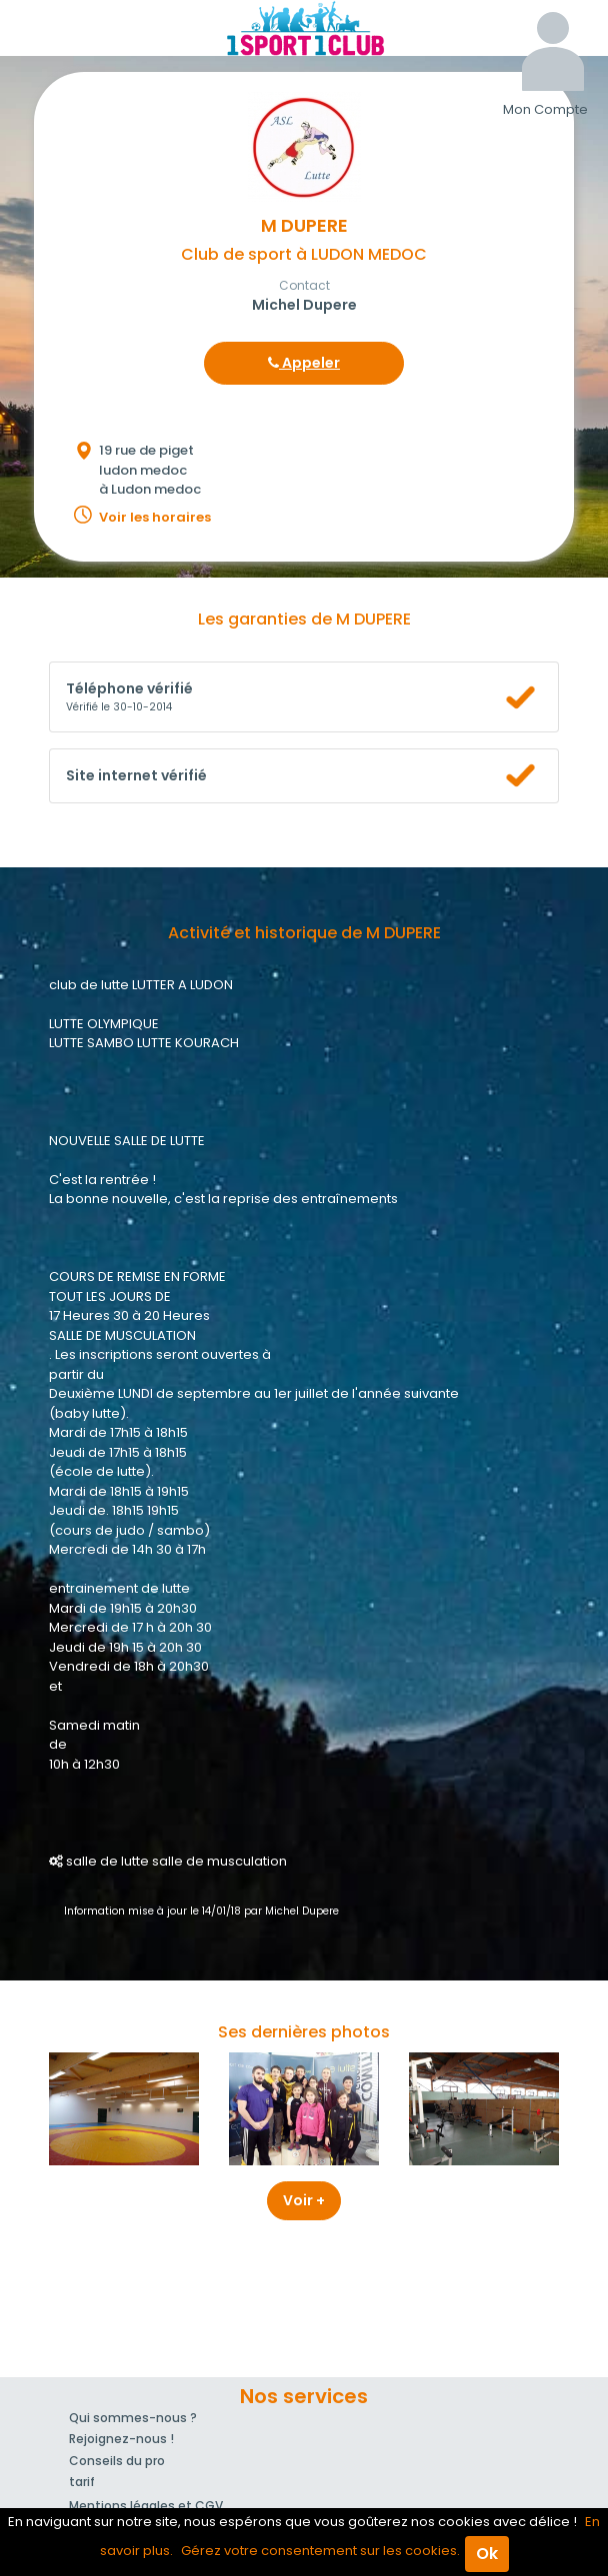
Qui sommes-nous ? (133, 2417)
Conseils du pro (117, 2460)
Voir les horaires (155, 517)
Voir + (304, 2200)
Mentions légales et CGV (146, 2505)
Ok (487, 2553)
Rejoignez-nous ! (121, 2438)
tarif (82, 2481)
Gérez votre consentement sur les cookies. (320, 2550)
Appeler (304, 363)
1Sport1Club (304, 28)
